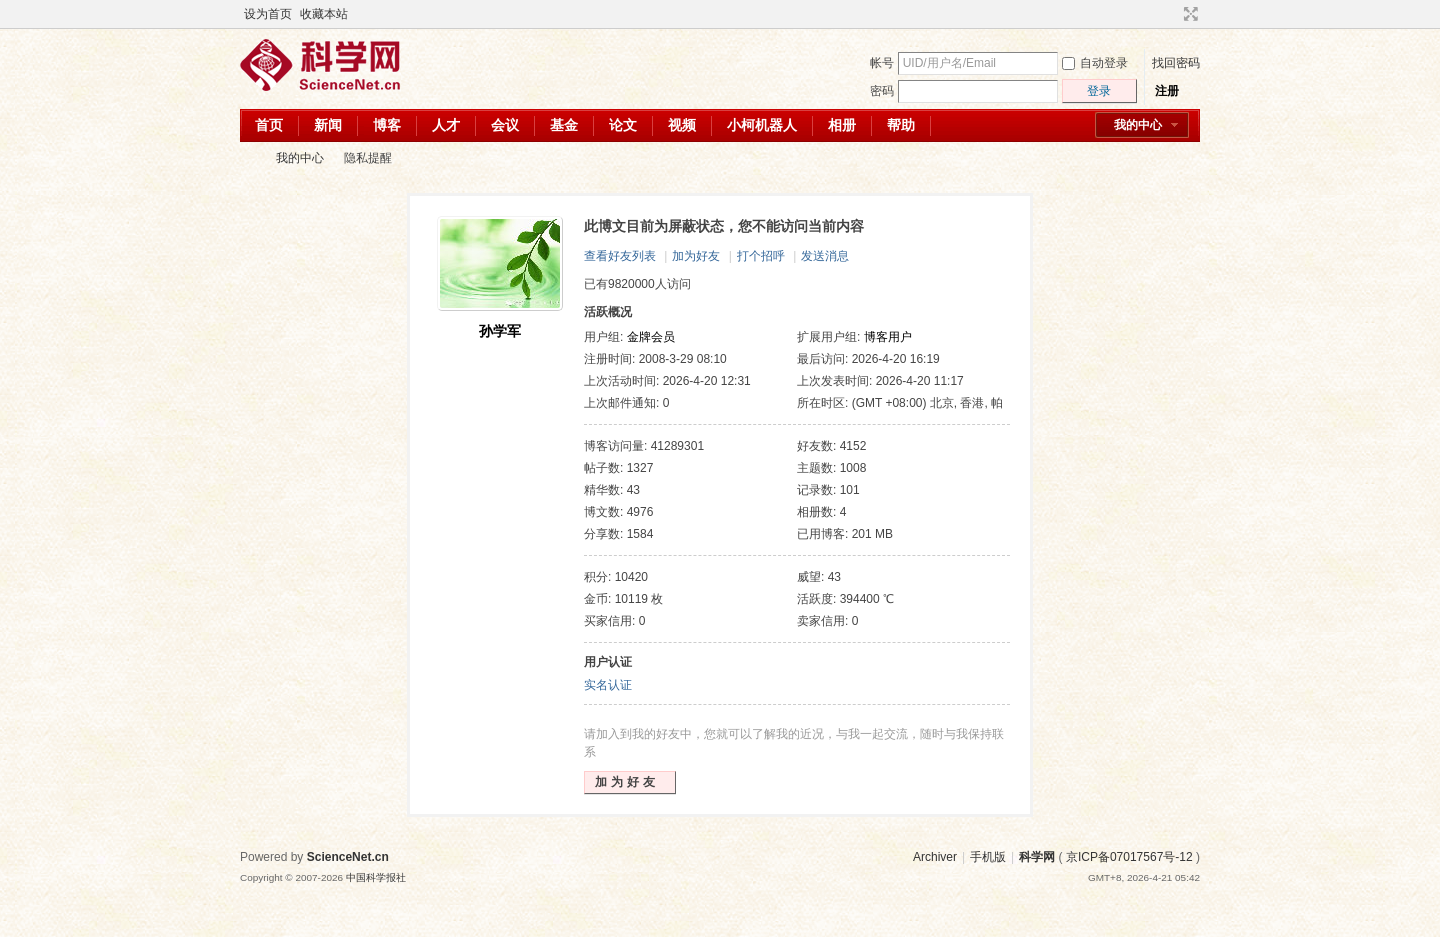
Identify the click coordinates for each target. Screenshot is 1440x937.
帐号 (882, 63)
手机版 (988, 857)
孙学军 (500, 331)
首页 (269, 125)
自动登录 (1095, 63)
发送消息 (825, 256)
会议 (505, 125)
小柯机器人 (762, 125)
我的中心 (1138, 125)
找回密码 (1176, 63)
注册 (1167, 91)
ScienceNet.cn (348, 857)
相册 (842, 125)
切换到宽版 (1188, 14)
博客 (387, 125)
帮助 (901, 125)
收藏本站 (324, 14)
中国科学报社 (376, 877)
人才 (446, 125)
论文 (623, 125)
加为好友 (696, 256)
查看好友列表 (620, 256)
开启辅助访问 (1172, 14)
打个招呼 (761, 256)
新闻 (328, 125)
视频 (682, 125)
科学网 (248, 158)
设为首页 (268, 14)
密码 (882, 91)
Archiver (935, 857)
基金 (564, 125)
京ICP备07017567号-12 (1129, 857)
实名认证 (608, 685)
